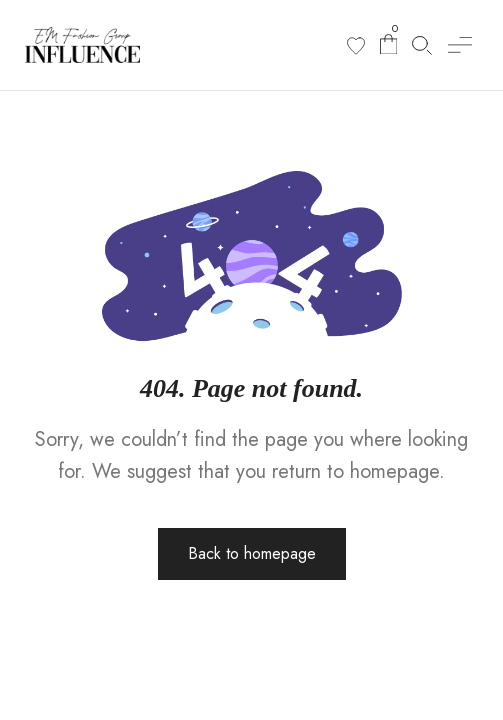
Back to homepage (252, 553)
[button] (460, 45)
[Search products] (422, 45)
